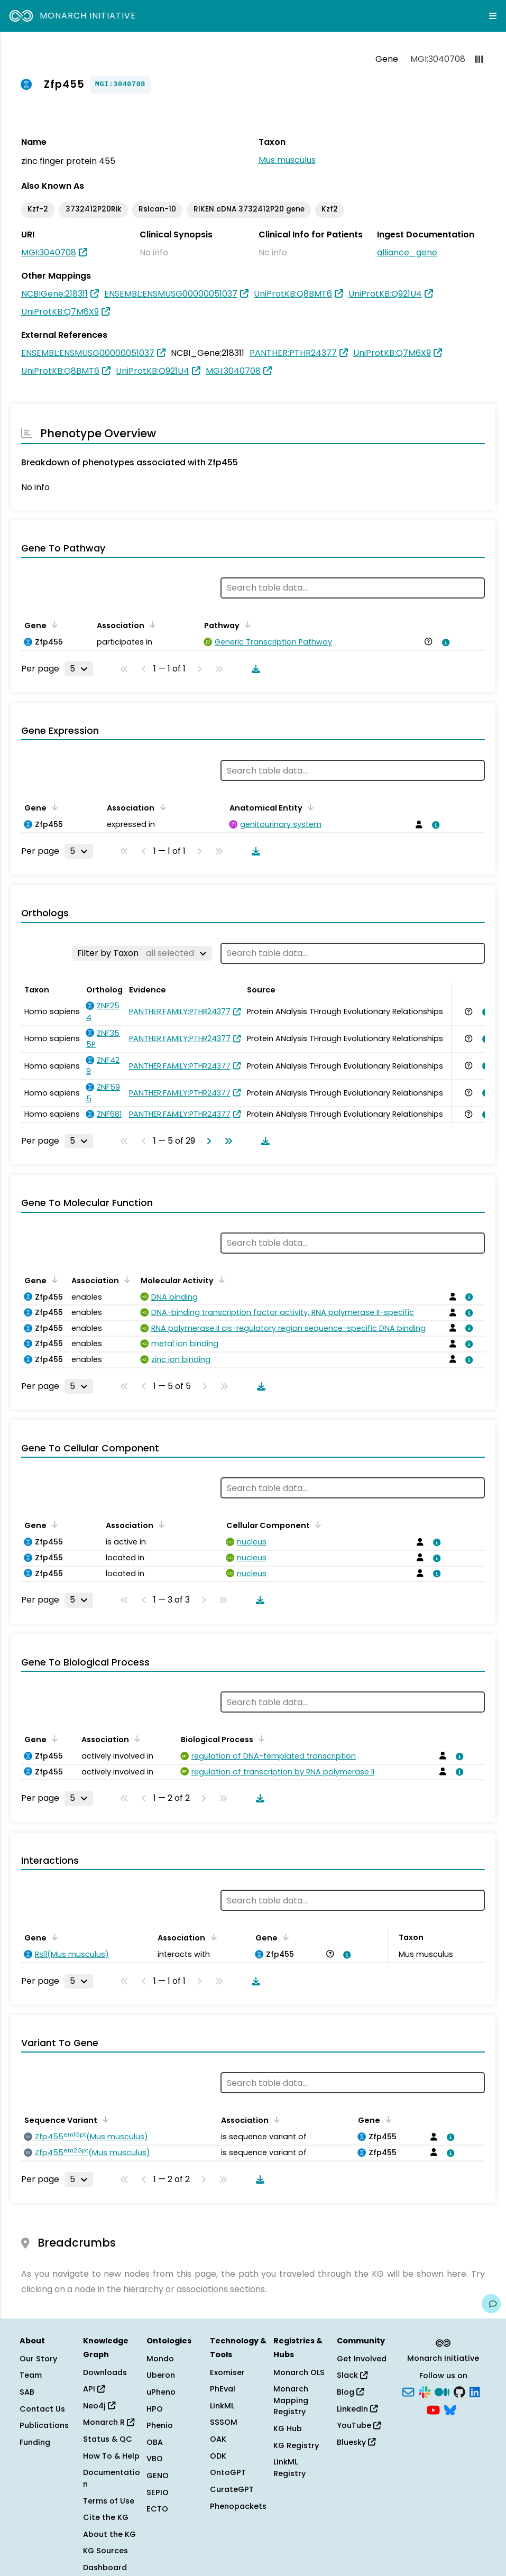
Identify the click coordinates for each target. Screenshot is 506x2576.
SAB (27, 2392)
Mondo (160, 2358)
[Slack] (424, 2391)
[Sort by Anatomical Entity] (308, 807)
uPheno (161, 2392)
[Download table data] (254, 669)
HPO (154, 2409)
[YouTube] (433, 2408)
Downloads (105, 2372)
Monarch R (108, 2422)
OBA (154, 2442)
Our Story (38, 2358)
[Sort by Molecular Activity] (220, 1279)
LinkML (222, 2405)
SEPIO (157, 2492)
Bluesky (356, 2442)
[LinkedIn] (475, 2391)
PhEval (222, 2389)
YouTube (359, 2425)
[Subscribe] (408, 2391)
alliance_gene (407, 252)
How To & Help (111, 2456)
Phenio (159, 2425)
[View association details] (444, 642)
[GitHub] (459, 2391)
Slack (352, 2375)
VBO (154, 2458)
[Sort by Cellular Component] (316, 1524)
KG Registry (296, 2445)
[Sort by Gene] (53, 624)
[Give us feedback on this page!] (491, 2303)
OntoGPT (228, 2472)
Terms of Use (108, 2501)
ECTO (157, 2509)
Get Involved (362, 2358)
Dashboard (105, 2567)
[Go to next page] (206, 1141)
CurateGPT (232, 2489)
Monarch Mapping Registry (290, 2400)
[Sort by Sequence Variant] (103, 2119)
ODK (218, 2456)
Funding (35, 2442)
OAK (218, 2439)
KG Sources (105, 2550)
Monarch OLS (299, 2372)
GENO (157, 2475)
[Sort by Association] (150, 624)
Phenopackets (238, 2506)
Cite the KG (105, 2517)
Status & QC (107, 2439)
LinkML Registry (289, 2468)
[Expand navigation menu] (493, 16)
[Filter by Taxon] (142, 953)
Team (31, 2375)
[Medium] (442, 2391)
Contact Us (42, 2409)
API (94, 2389)
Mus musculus (287, 160)
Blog (350, 2392)
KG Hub (287, 2428)
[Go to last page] (226, 1141)
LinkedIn (357, 2409)
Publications (44, 2425)
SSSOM (223, 2422)
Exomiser (227, 2372)
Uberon (160, 2375)
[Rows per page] (79, 668)
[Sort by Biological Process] (259, 1738)
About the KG (109, 2534)
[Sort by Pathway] (246, 624)
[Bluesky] (450, 2408)
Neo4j (99, 2405)
